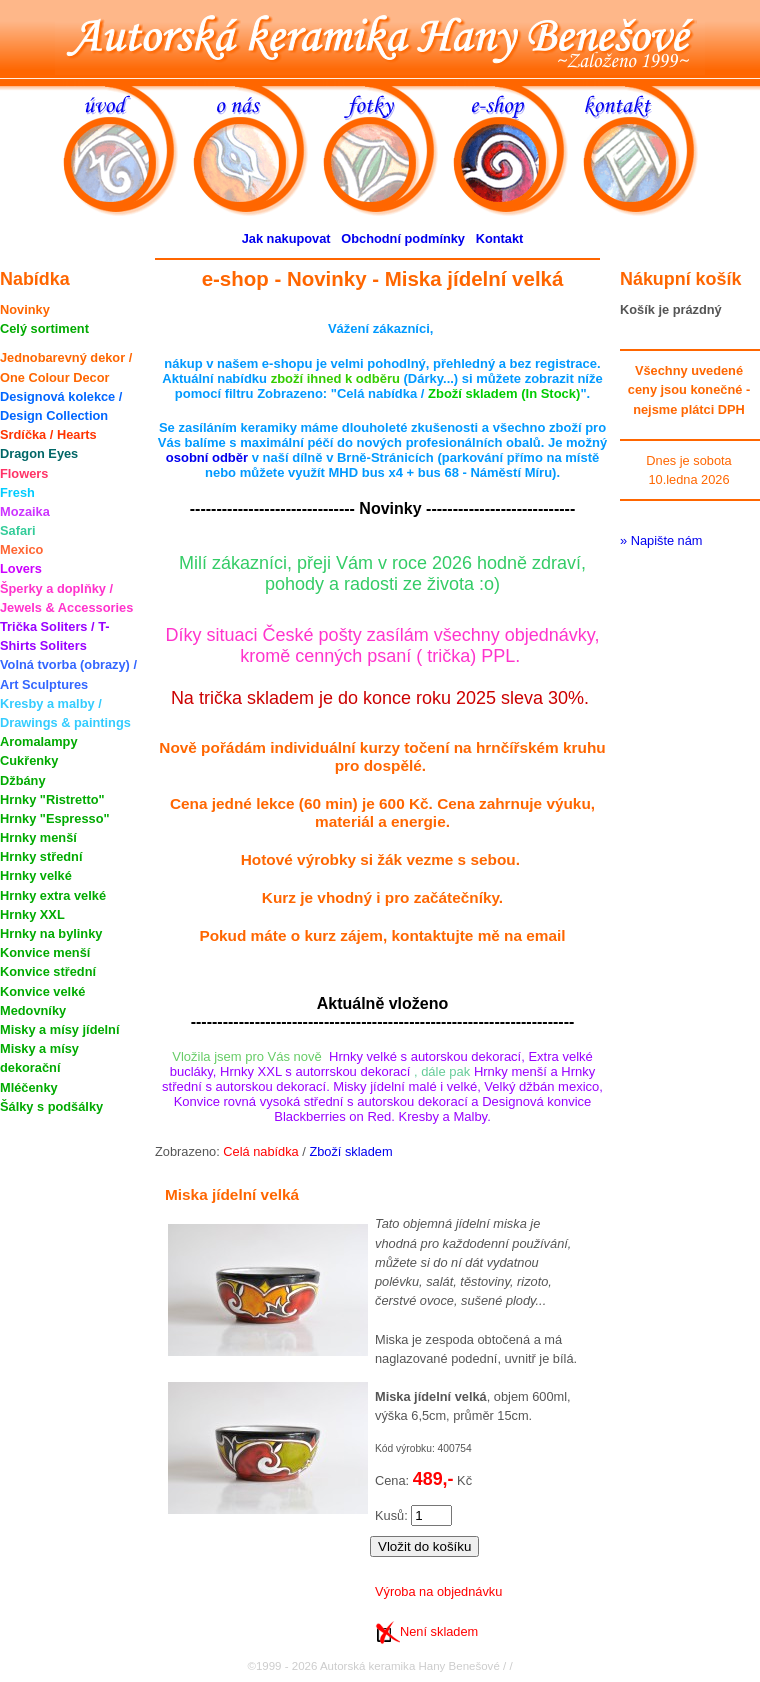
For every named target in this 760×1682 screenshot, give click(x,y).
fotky (388, 149)
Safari (18, 530)
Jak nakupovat (286, 238)
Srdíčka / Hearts (48, 434)
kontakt (648, 149)
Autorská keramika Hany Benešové (380, 37)
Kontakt (500, 238)
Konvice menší (45, 952)
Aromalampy (39, 741)
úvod (128, 149)
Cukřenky (29, 760)
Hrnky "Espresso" (55, 818)
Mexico (21, 549)
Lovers (21, 568)
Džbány (23, 780)
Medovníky (33, 1010)
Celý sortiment (44, 328)
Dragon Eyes (39, 453)
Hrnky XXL (32, 914)
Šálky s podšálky (51, 1106)
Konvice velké (42, 991)
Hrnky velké (36, 875)
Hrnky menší (38, 837)
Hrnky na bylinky (51, 933)
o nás (258, 149)
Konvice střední (48, 971)
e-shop (518, 149)
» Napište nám (661, 540)
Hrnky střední (41, 856)
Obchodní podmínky (403, 238)
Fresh (17, 492)
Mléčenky (29, 1087)
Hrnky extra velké (53, 895)
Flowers (24, 473)
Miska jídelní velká (232, 1194)
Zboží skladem (350, 1151)
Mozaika (25, 511)
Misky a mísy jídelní (60, 1029)
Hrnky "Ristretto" (52, 799)
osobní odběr (207, 457)
